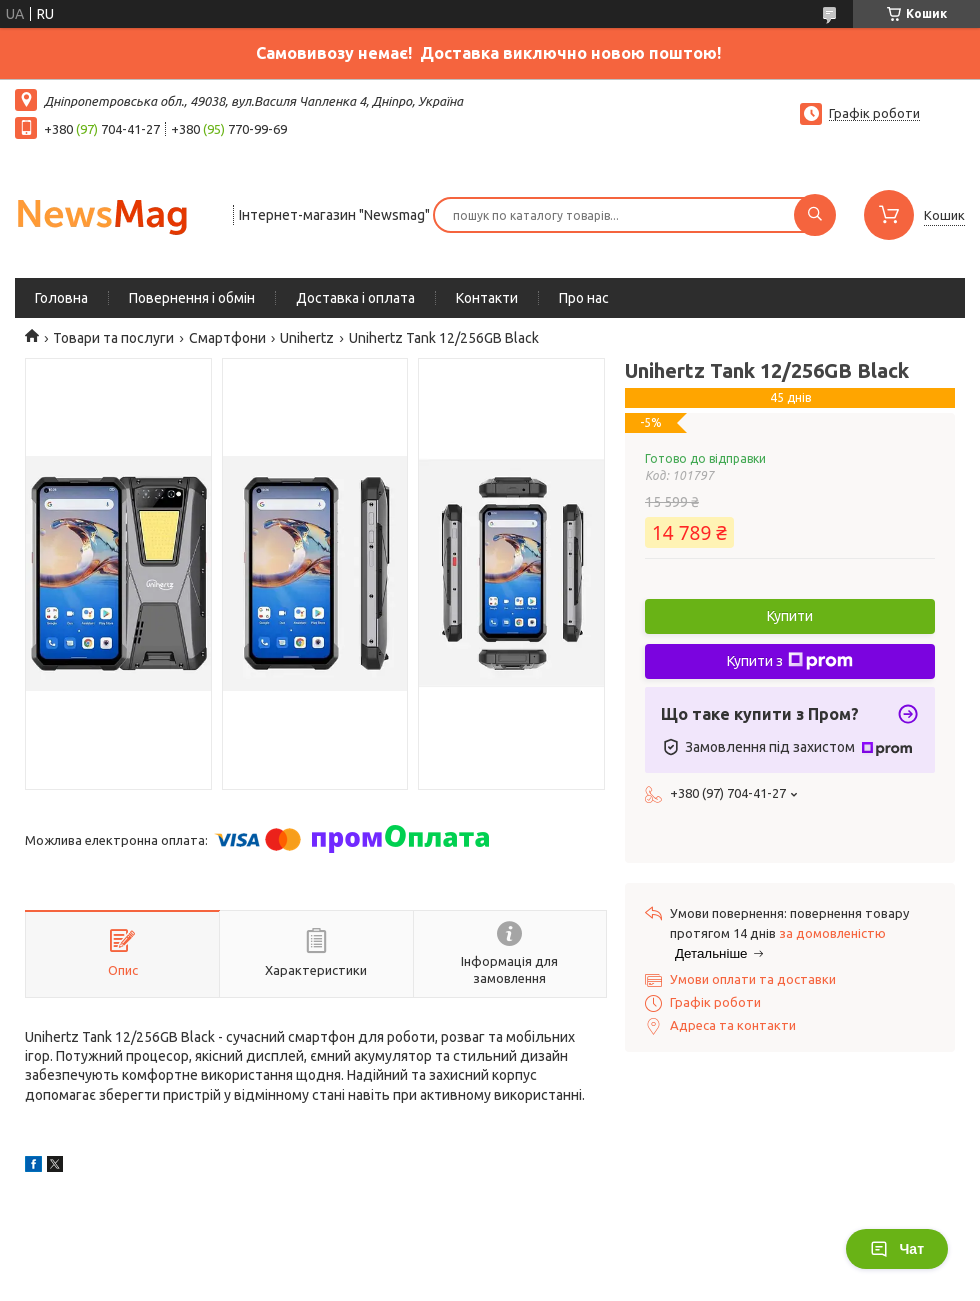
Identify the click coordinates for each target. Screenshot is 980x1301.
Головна (61, 298)
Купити (790, 616)
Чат (897, 1249)
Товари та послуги (113, 338)
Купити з (790, 661)
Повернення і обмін (192, 298)
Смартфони (227, 338)
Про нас (584, 298)
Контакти (487, 298)
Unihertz (307, 338)
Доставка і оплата (355, 298)
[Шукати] (815, 215)
